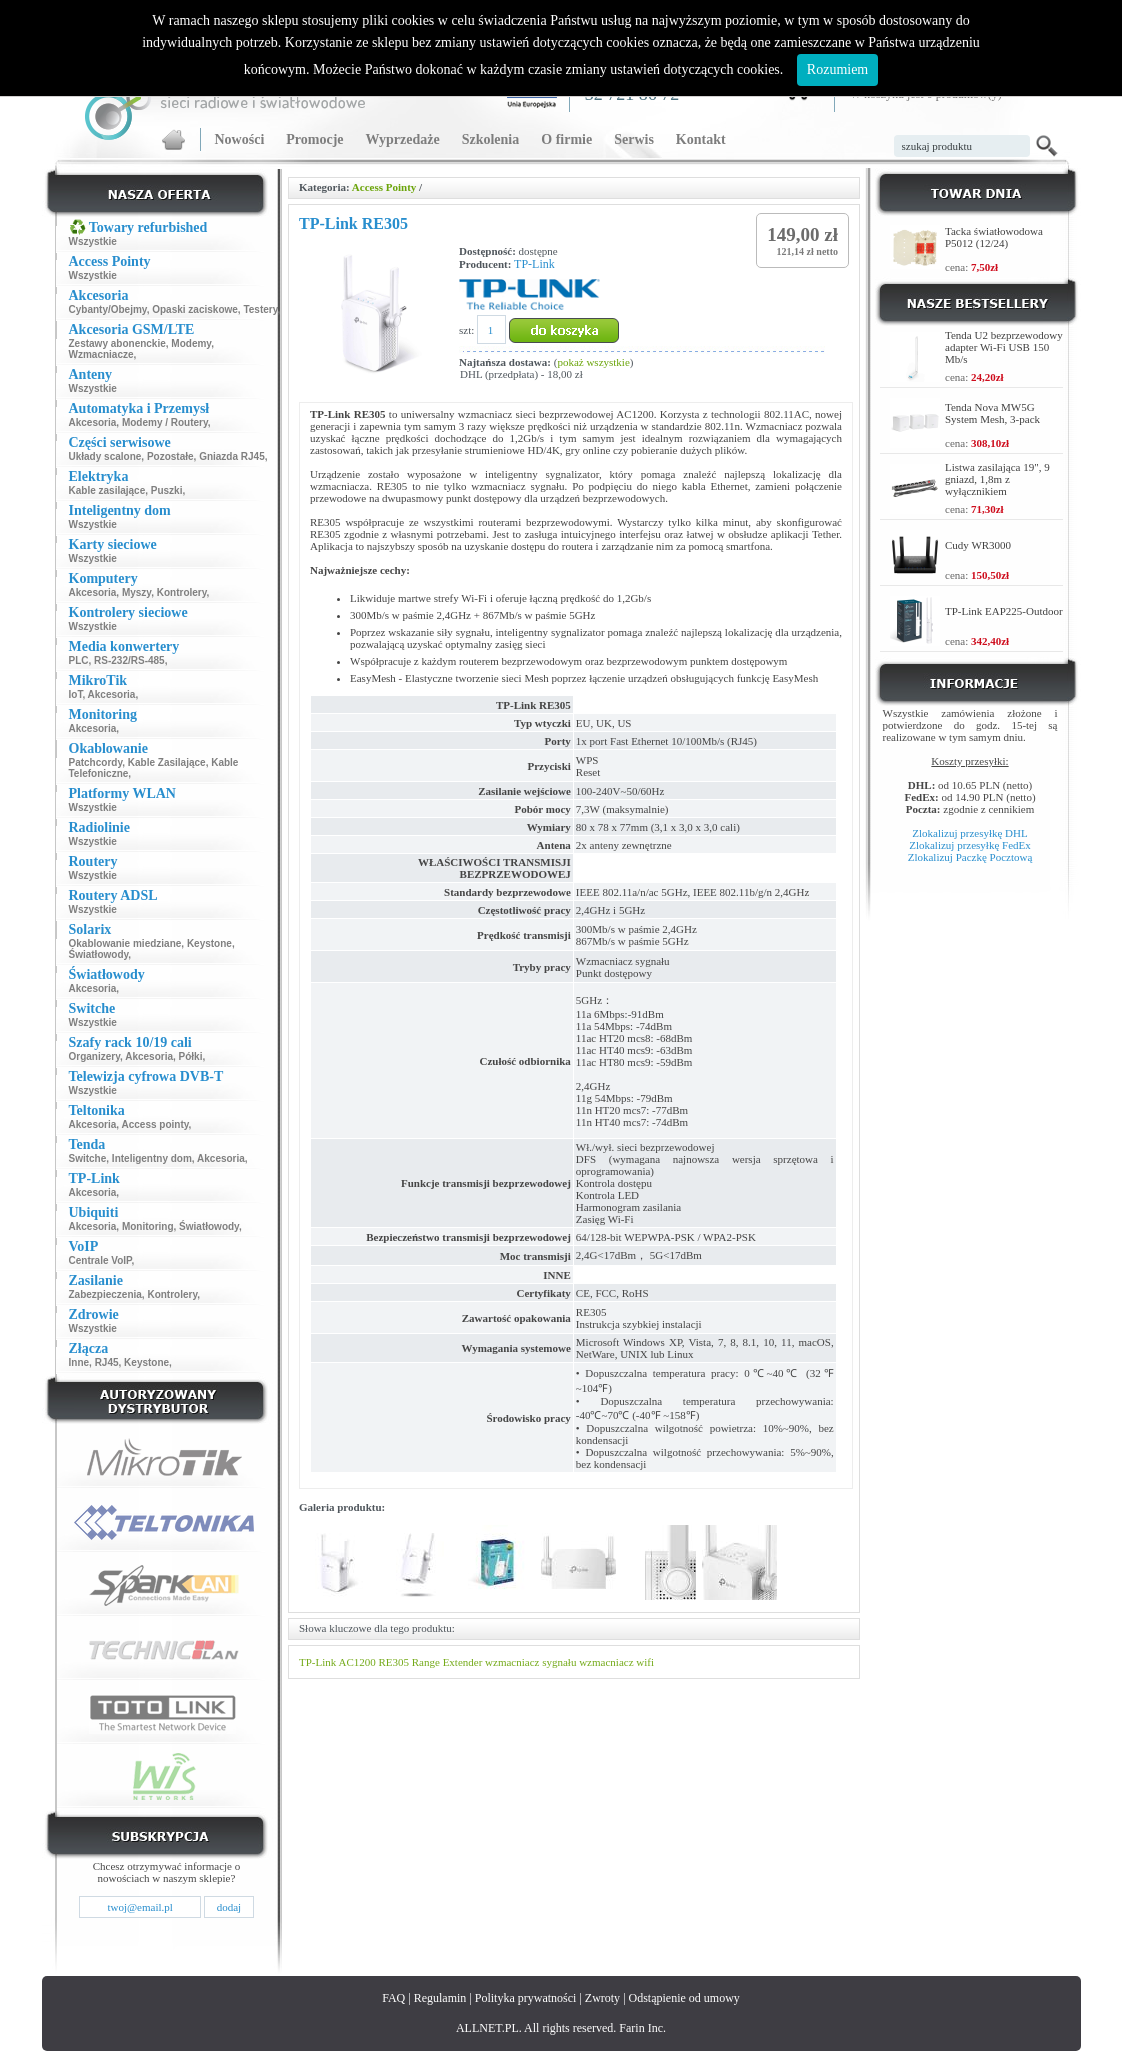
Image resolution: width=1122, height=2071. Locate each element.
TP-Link (534, 264)
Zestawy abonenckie (117, 343)
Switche (88, 1158)
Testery (260, 309)
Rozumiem (837, 69)
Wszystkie (93, 241)
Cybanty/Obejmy (108, 309)
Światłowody (99, 954)
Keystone (209, 943)
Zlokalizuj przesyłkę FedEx (970, 845)
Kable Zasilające (167, 762)
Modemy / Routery (165, 422)
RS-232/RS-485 (129, 660)
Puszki (167, 490)
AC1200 (356, 1662)
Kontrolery (182, 592)
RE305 (393, 1662)
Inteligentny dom (152, 1158)
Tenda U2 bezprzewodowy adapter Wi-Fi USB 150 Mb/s (1004, 347)
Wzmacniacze (101, 354)
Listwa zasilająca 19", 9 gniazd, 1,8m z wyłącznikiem (997, 479)
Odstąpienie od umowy (684, 1998)
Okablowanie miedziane (125, 943)
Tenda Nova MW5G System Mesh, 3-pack (992, 413)
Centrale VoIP (100, 1260)
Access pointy (155, 1124)
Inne (79, 1362)
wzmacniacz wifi (616, 1662)
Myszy (136, 592)
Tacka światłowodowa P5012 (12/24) (994, 237)
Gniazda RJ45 (232, 456)
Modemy (191, 343)
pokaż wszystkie (593, 362)
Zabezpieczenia (105, 1294)
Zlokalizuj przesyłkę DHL (969, 833)
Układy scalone (105, 456)
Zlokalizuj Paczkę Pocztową (970, 857)
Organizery (95, 1056)
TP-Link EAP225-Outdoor (1004, 611)
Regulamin (440, 1998)
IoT (76, 694)
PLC (79, 660)
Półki (191, 1056)
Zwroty (602, 1998)
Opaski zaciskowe (195, 309)
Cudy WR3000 (978, 545)
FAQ (393, 1998)
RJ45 (107, 1362)
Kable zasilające (107, 490)
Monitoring (148, 1226)
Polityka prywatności (526, 1998)
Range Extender (447, 1662)
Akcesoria (93, 422)
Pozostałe (170, 456)
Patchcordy (96, 762)
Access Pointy (384, 187)
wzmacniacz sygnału (530, 1662)
